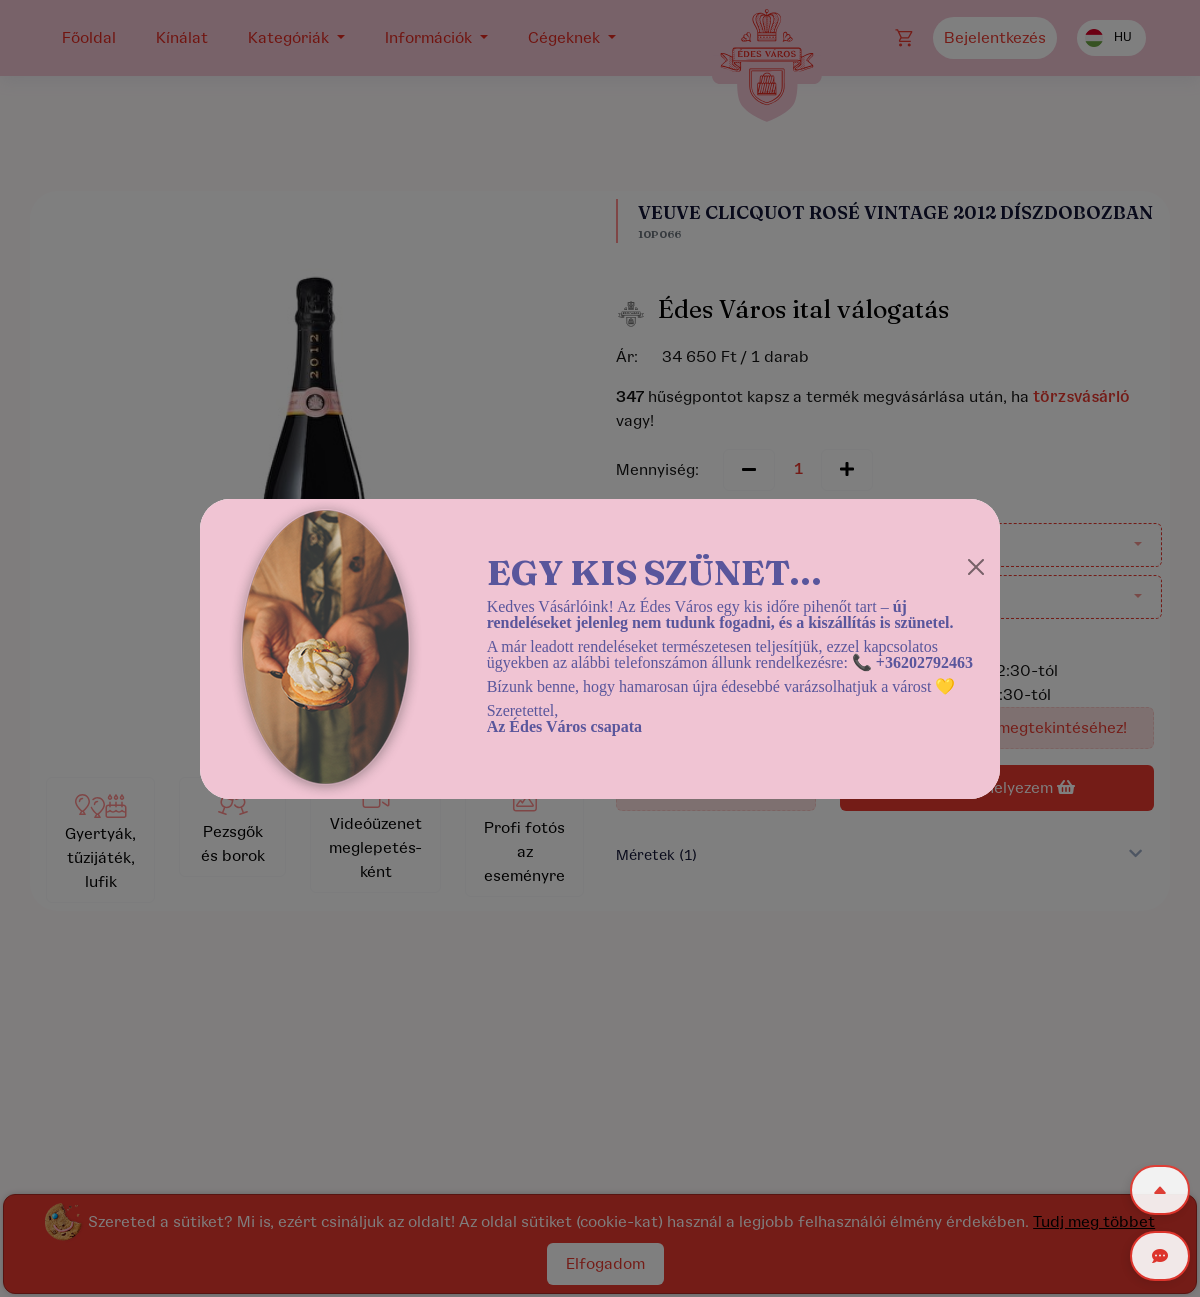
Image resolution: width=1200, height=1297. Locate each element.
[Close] (976, 567)
